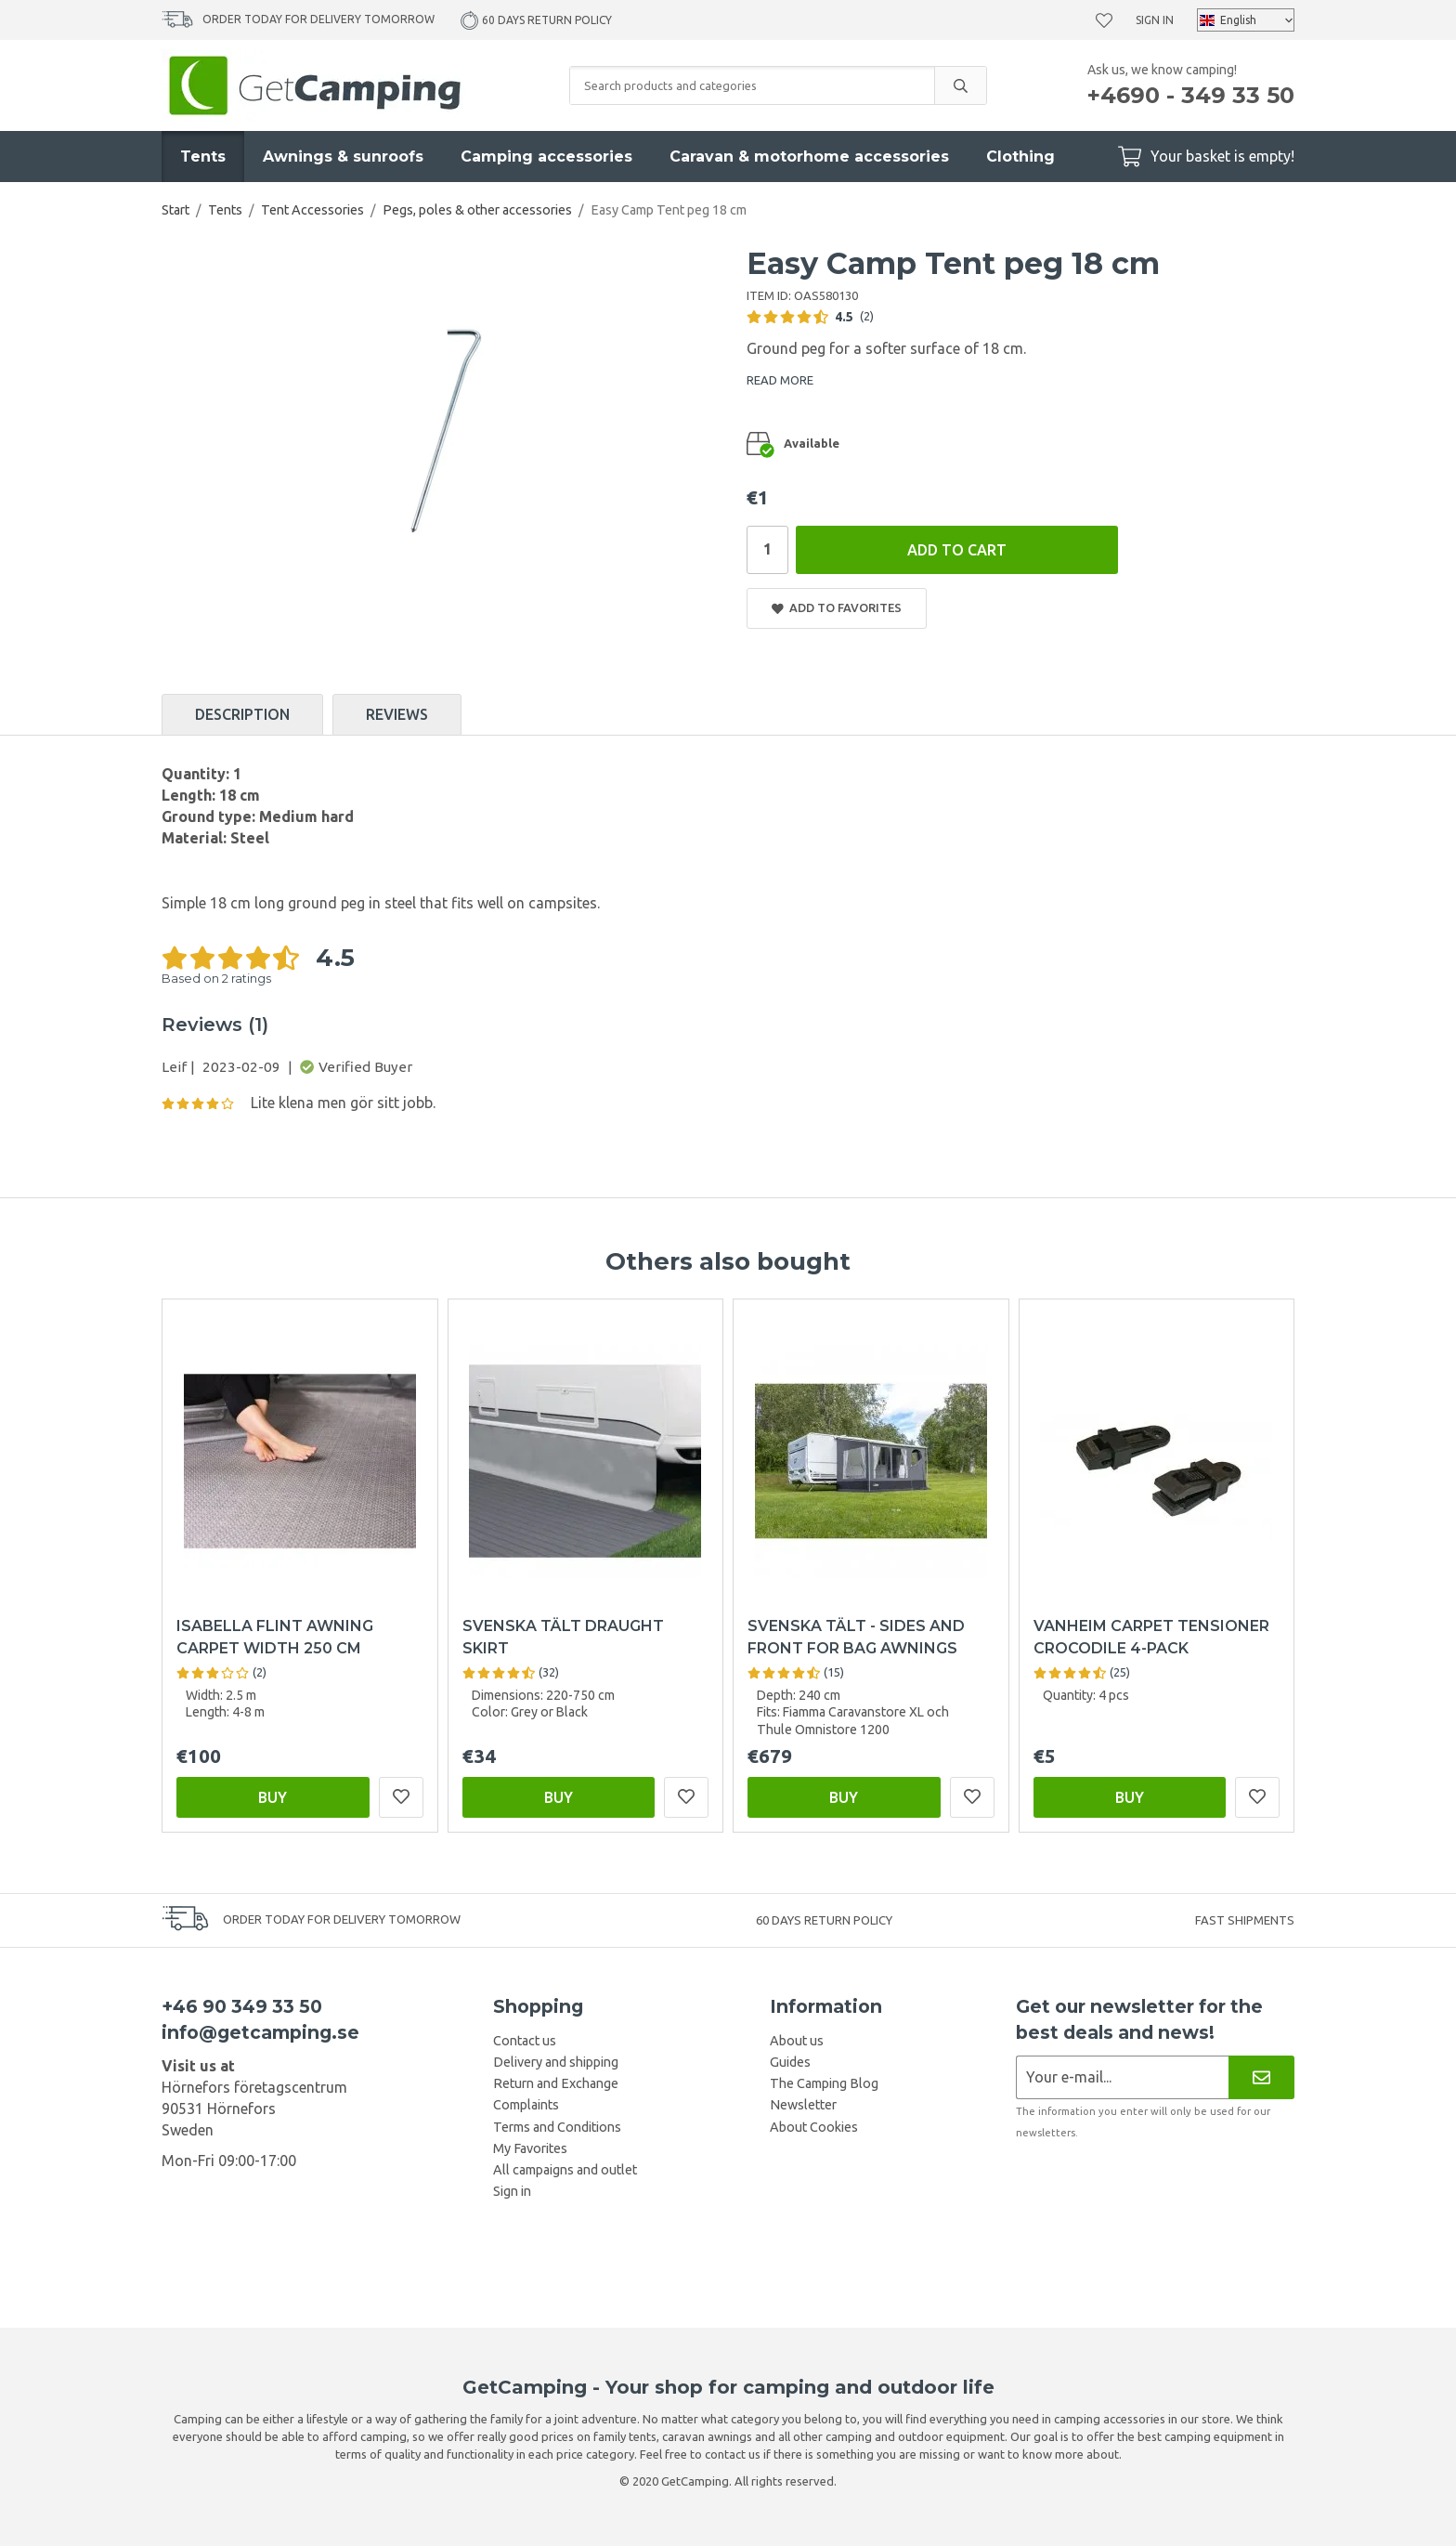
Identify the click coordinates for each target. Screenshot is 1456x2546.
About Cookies (814, 2127)
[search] (960, 85)
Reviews (397, 714)
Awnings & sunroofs (343, 156)
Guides (790, 2062)
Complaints (526, 2104)
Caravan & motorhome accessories (809, 156)
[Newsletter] (1261, 2077)
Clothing (1020, 156)
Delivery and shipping (555, 2062)
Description (242, 714)
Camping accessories (546, 156)
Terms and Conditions (557, 2127)
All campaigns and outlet (565, 2169)
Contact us (524, 2040)
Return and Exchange (555, 2083)
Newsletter (803, 2104)
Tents (203, 156)
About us (797, 2040)
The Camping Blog (824, 2083)
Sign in (1155, 20)
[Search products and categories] (752, 85)
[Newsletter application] (1122, 2077)
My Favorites (530, 2148)
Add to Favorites (837, 608)
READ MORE (780, 379)
